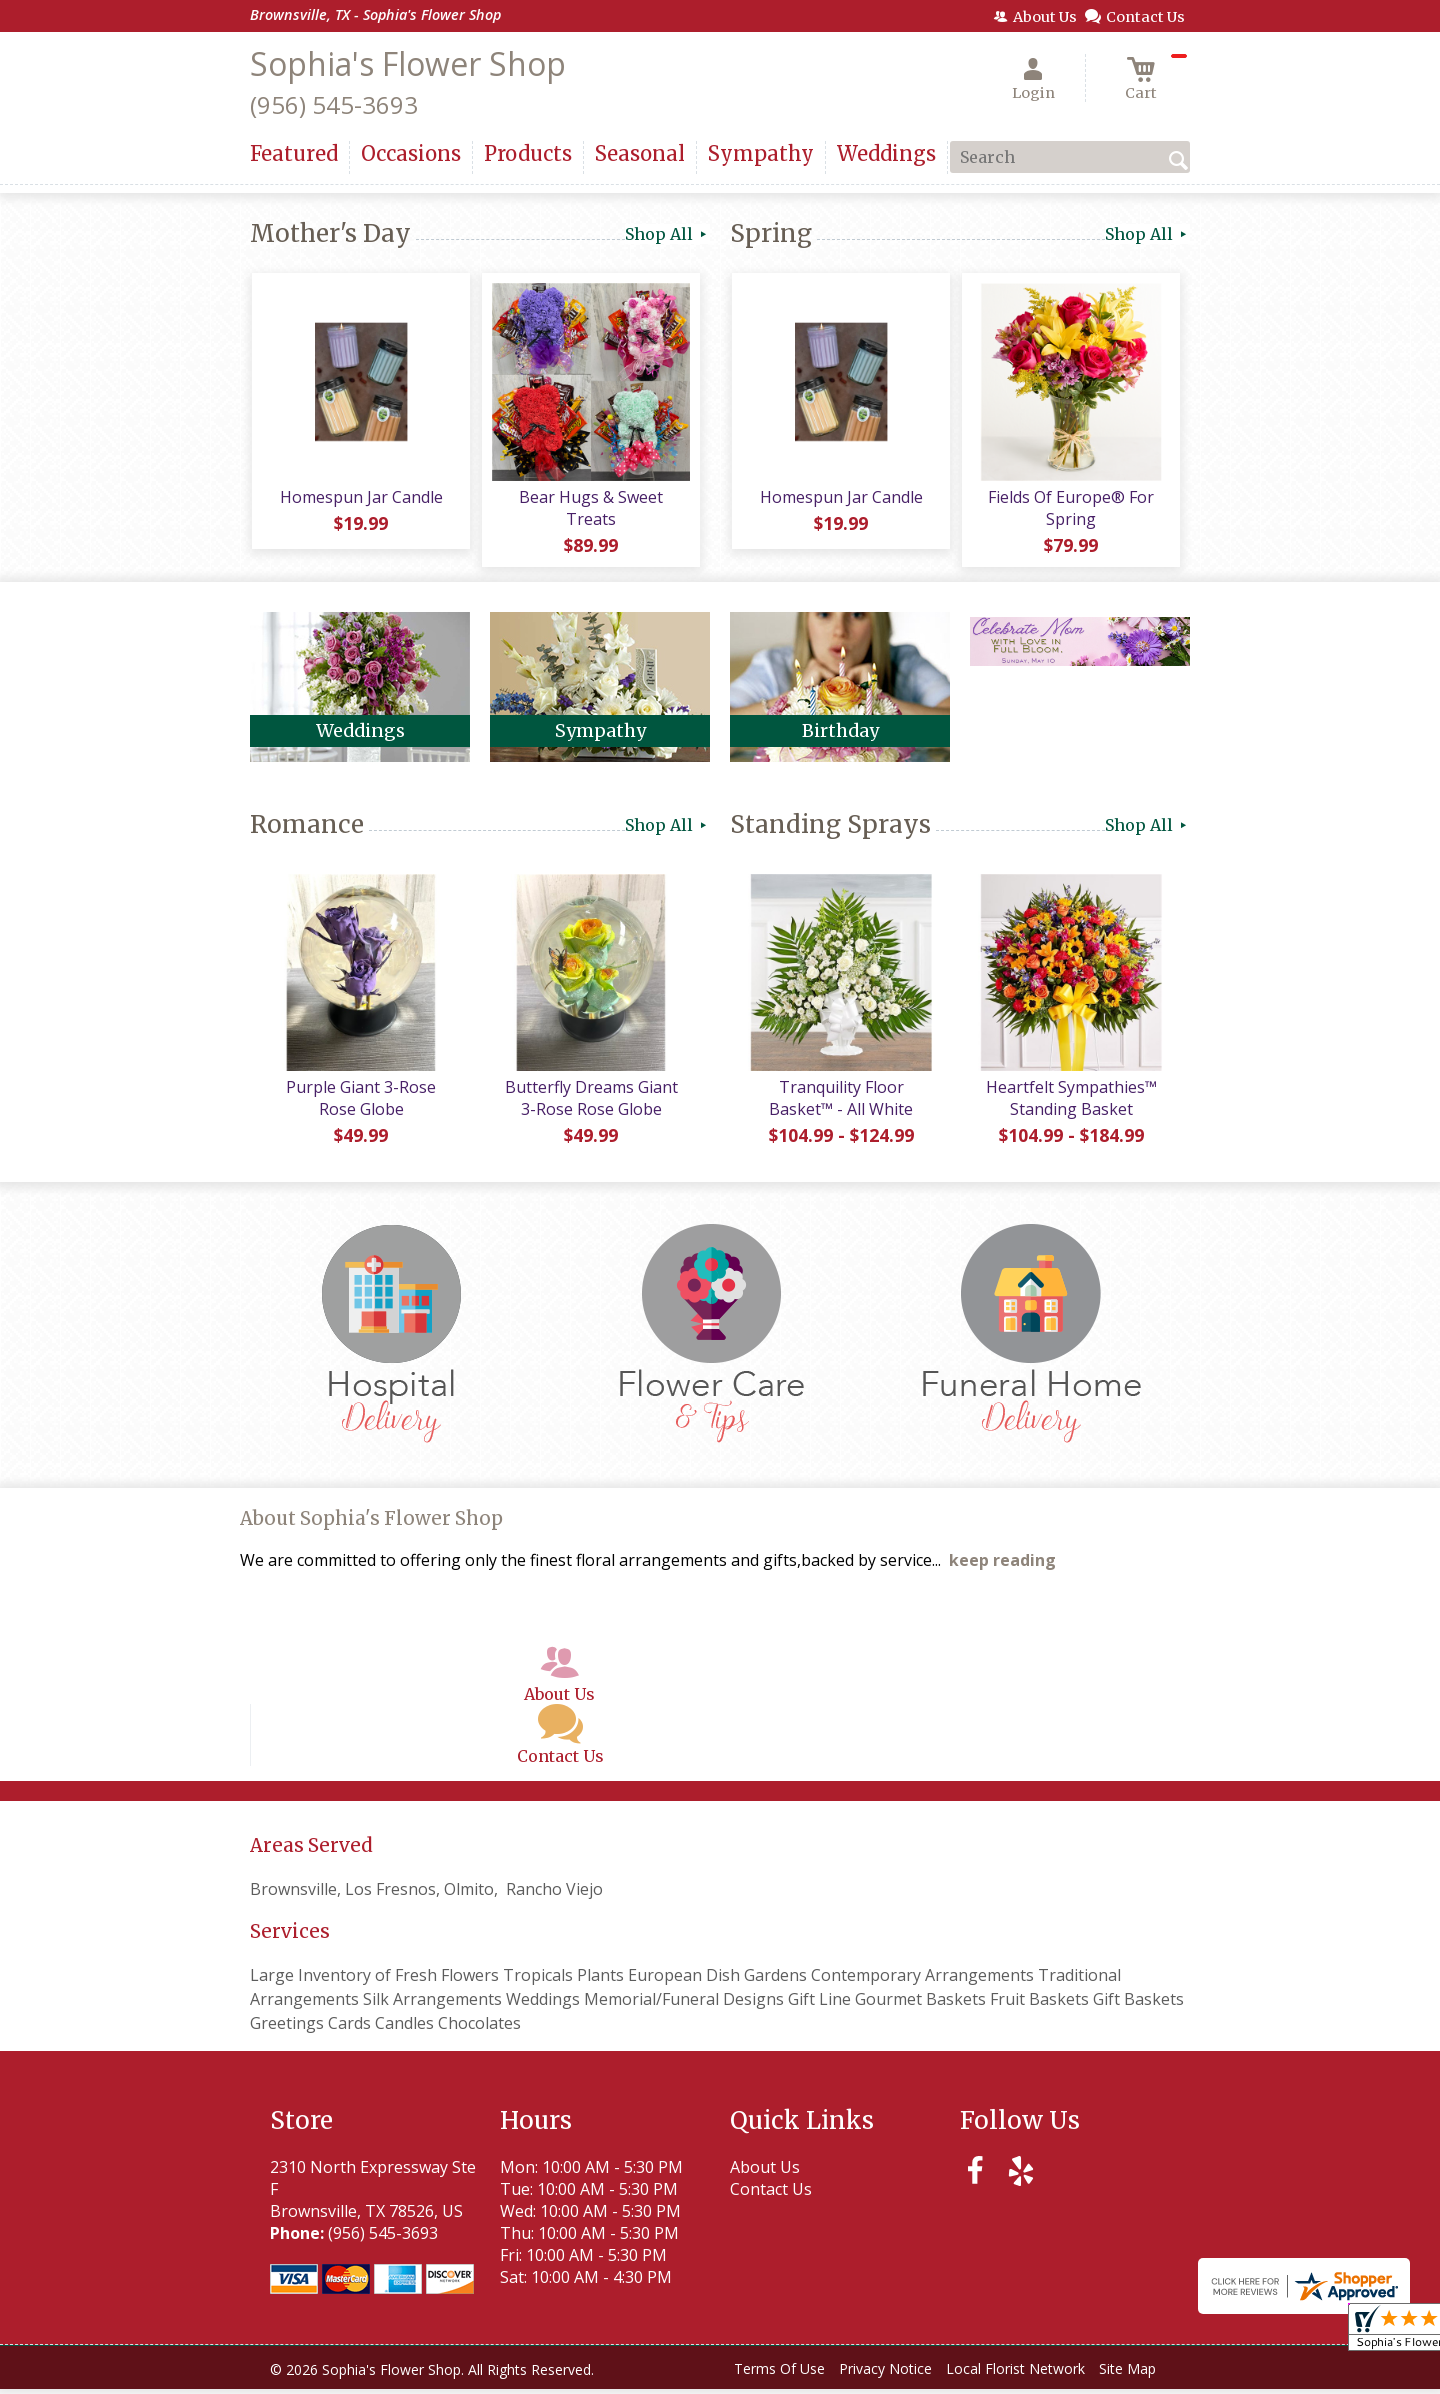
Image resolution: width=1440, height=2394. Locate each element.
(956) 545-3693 (334, 104)
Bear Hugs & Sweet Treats (590, 510)
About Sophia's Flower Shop (371, 1523)
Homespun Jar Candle (360, 499)
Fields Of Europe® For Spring (1070, 510)
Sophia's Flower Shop (408, 63)
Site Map (1127, 2373)
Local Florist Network (1015, 2373)
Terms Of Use (779, 2373)
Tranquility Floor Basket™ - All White (840, 1103)
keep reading (1002, 1565)
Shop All (667, 234)
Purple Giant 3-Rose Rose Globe (360, 1103)
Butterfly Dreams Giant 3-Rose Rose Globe (590, 1103)
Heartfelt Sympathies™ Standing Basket (1070, 1103)
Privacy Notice (885, 2373)
